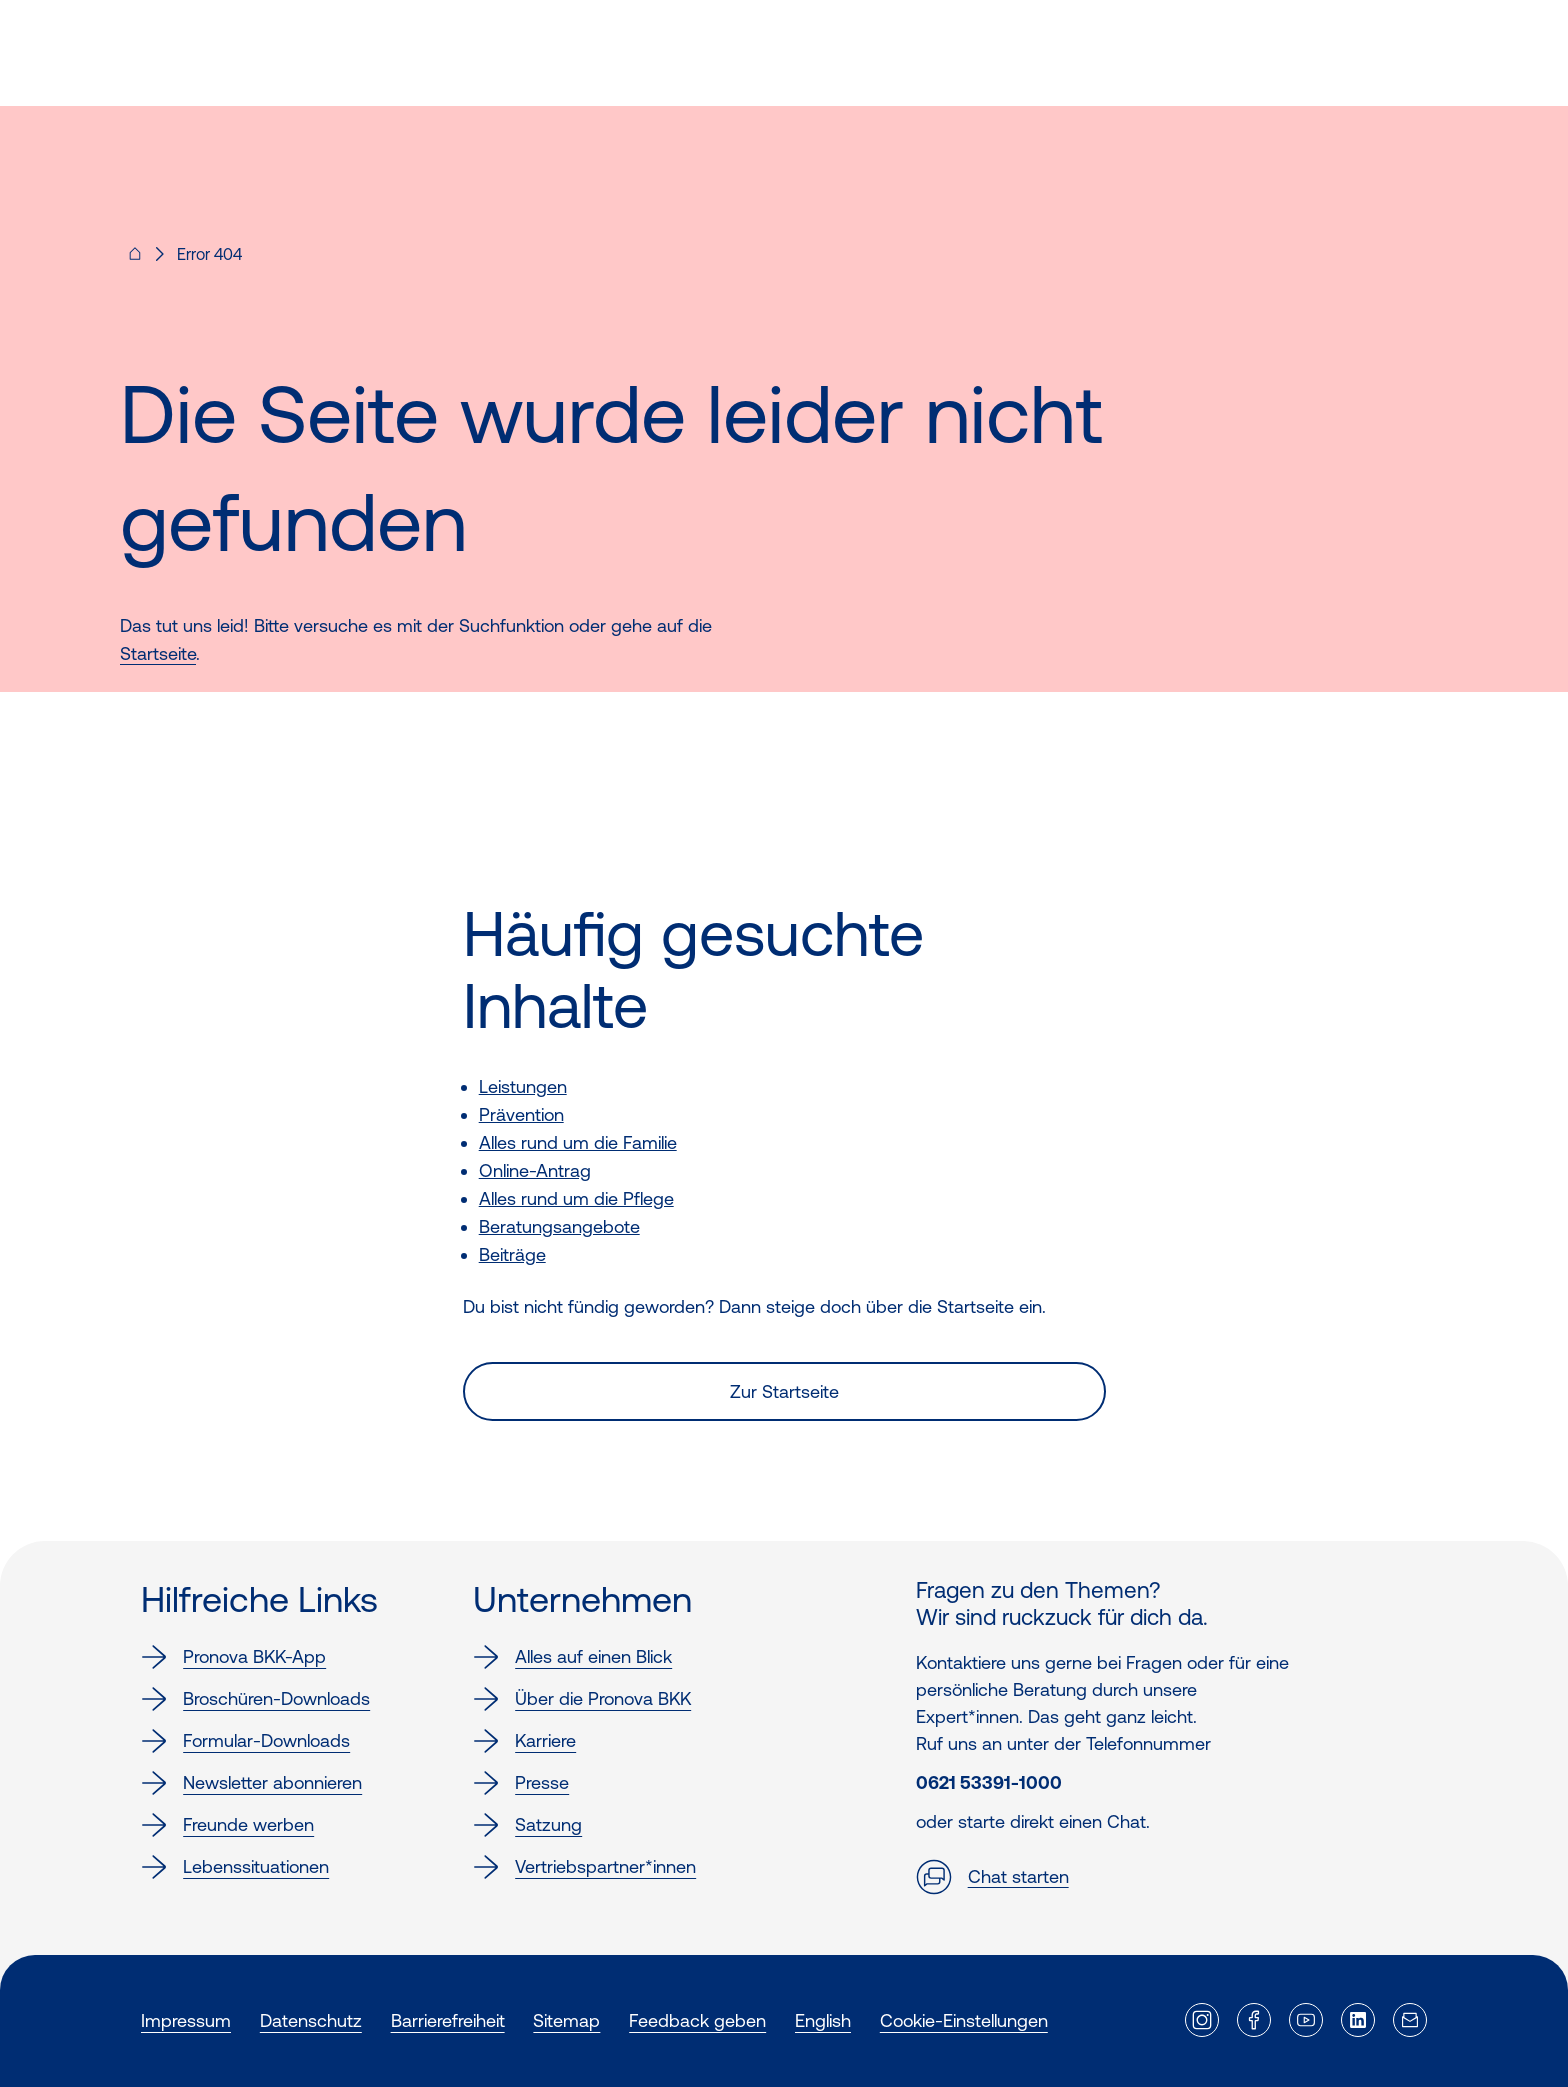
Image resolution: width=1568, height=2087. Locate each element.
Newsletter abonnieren (251, 1783)
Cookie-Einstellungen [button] (964, 2020)
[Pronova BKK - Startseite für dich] (135, 260)
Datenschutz (311, 2020)
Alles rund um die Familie (578, 1142)
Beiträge (512, 1254)
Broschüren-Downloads (255, 1699)
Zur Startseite (784, 1391)
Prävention (521, 1114)
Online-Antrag (535, 1170)
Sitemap (566, 2020)
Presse (521, 1783)
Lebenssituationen (235, 1867)
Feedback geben (697, 2020)
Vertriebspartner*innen (584, 1867)
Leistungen (523, 1086)
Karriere (524, 1741)
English (823, 2020)
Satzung (527, 1825)
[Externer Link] (1202, 2020)
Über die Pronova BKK (582, 1699)
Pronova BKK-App (233, 1657)
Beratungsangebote (559, 1226)
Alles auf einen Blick (572, 1657)
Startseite (158, 653)
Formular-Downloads (245, 1741)
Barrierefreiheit (448, 2020)
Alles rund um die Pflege (576, 1198)
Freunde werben (227, 1825)
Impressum (186, 2020)
